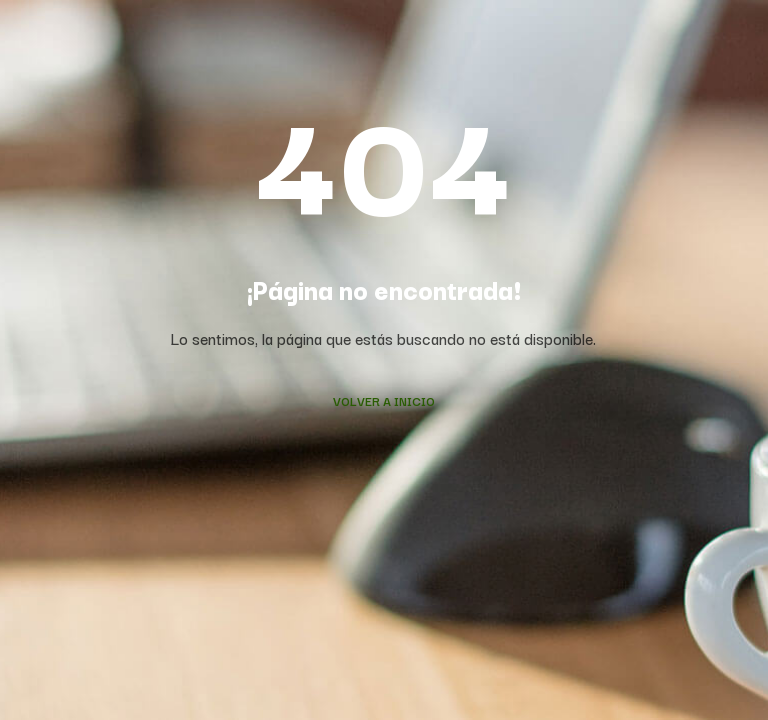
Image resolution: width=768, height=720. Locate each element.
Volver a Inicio (384, 400)
